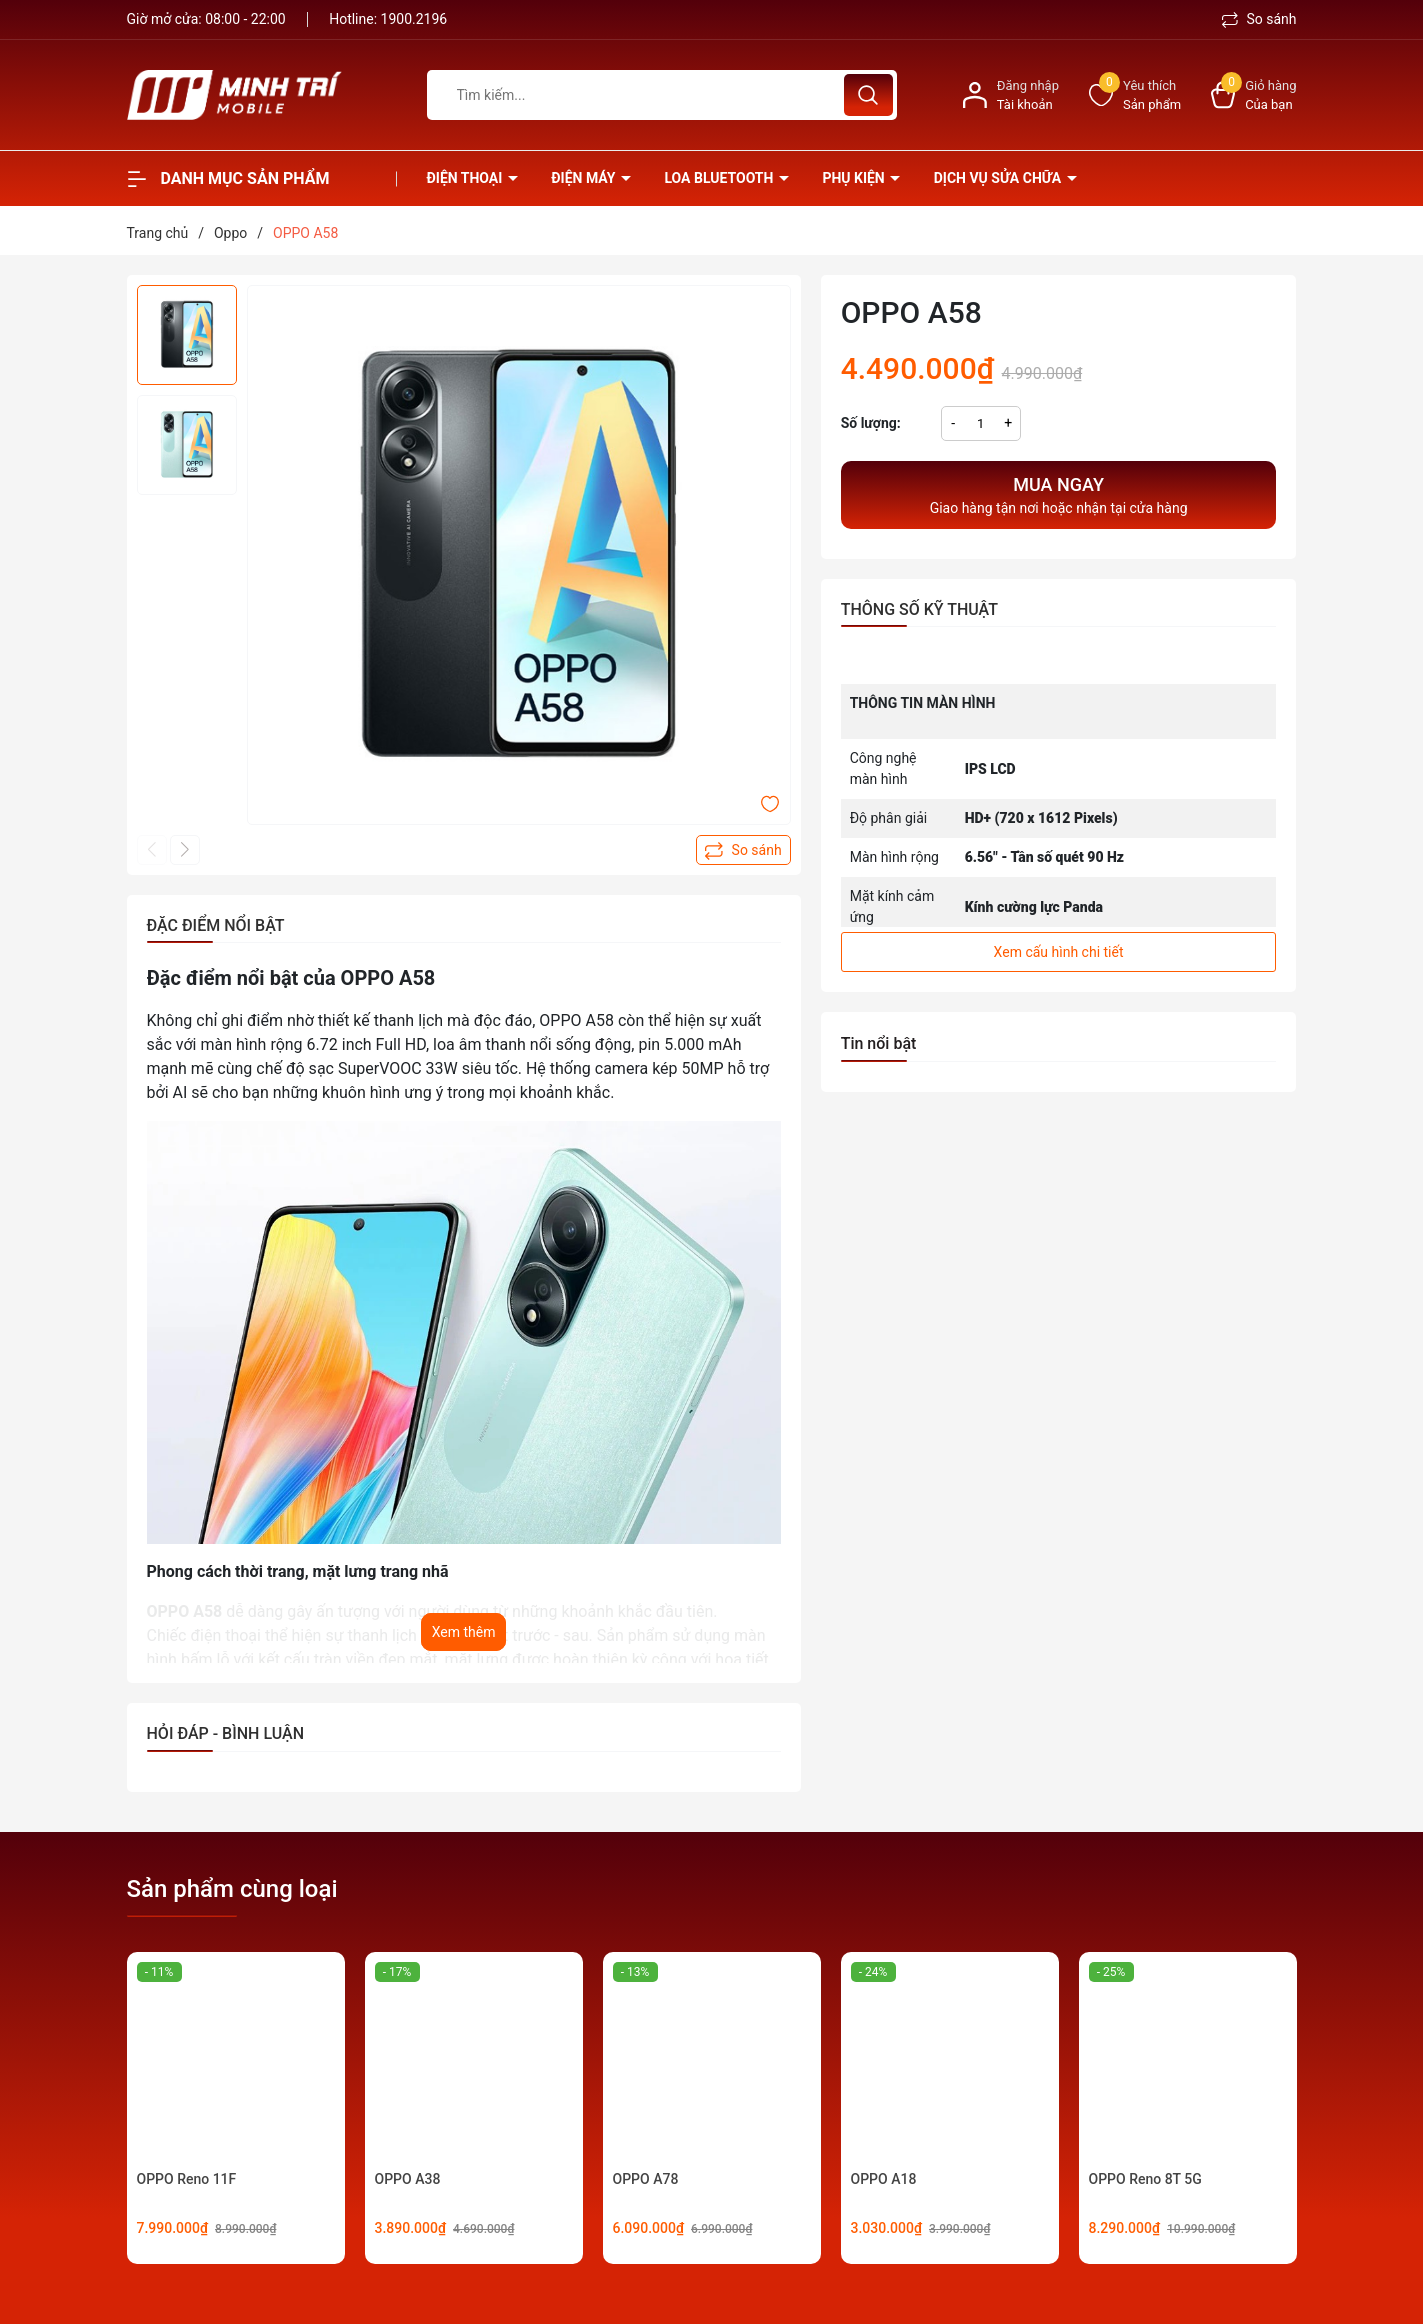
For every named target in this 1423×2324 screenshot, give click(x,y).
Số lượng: (871, 423)
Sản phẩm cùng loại (232, 1889)
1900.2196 (414, 19)
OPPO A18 (884, 2179)
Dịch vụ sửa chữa (999, 178)
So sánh (1259, 19)
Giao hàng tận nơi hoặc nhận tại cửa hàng (1059, 493)
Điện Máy (585, 178)
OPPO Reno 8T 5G (1145, 2179)
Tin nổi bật (879, 1043)
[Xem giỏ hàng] (1253, 95)
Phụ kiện (855, 178)
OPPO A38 (408, 2179)
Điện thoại (466, 178)
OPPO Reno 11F (187, 2179)
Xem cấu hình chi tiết (1059, 952)
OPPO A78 (646, 2179)
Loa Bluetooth (720, 178)
